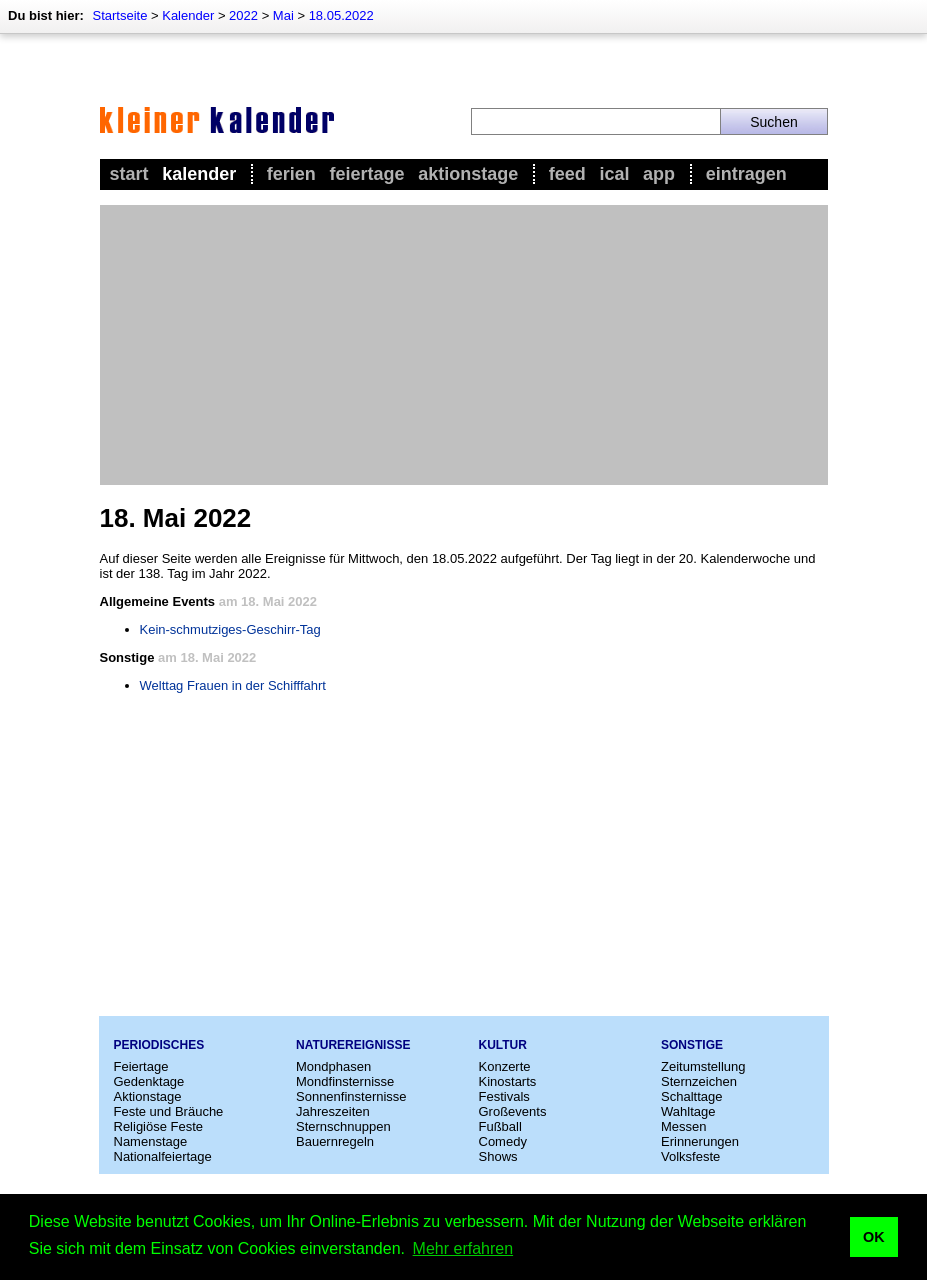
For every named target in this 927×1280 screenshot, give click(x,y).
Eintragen (746, 174)
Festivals (504, 1096)
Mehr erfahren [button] (463, 1248)
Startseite (119, 15)
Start (129, 174)
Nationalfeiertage (163, 1156)
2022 (243, 15)
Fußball (500, 1126)
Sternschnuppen (343, 1126)
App (659, 174)
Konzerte (505, 1066)
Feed (567, 174)
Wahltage (688, 1111)
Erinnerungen (700, 1141)
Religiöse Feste (159, 1126)
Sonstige (692, 1045)
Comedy (503, 1141)
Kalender (188, 15)
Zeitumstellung (703, 1066)
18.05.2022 (341, 15)
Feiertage (366, 174)
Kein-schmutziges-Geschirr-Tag (230, 629)
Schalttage (691, 1096)
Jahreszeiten (333, 1111)
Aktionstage (468, 174)
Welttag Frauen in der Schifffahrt (233, 685)
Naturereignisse (353, 1045)
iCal (614, 174)
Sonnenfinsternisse (351, 1096)
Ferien (291, 174)
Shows (498, 1156)
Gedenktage (149, 1081)
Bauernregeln (335, 1141)
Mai (283, 15)
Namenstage (151, 1141)
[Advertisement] (464, 345)
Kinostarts (508, 1081)
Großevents (513, 1111)
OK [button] (874, 1237)
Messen (684, 1126)
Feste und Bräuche (169, 1111)
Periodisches (159, 1045)
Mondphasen (333, 1066)
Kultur (503, 1045)
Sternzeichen (699, 1081)
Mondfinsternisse (345, 1081)
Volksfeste (690, 1156)
